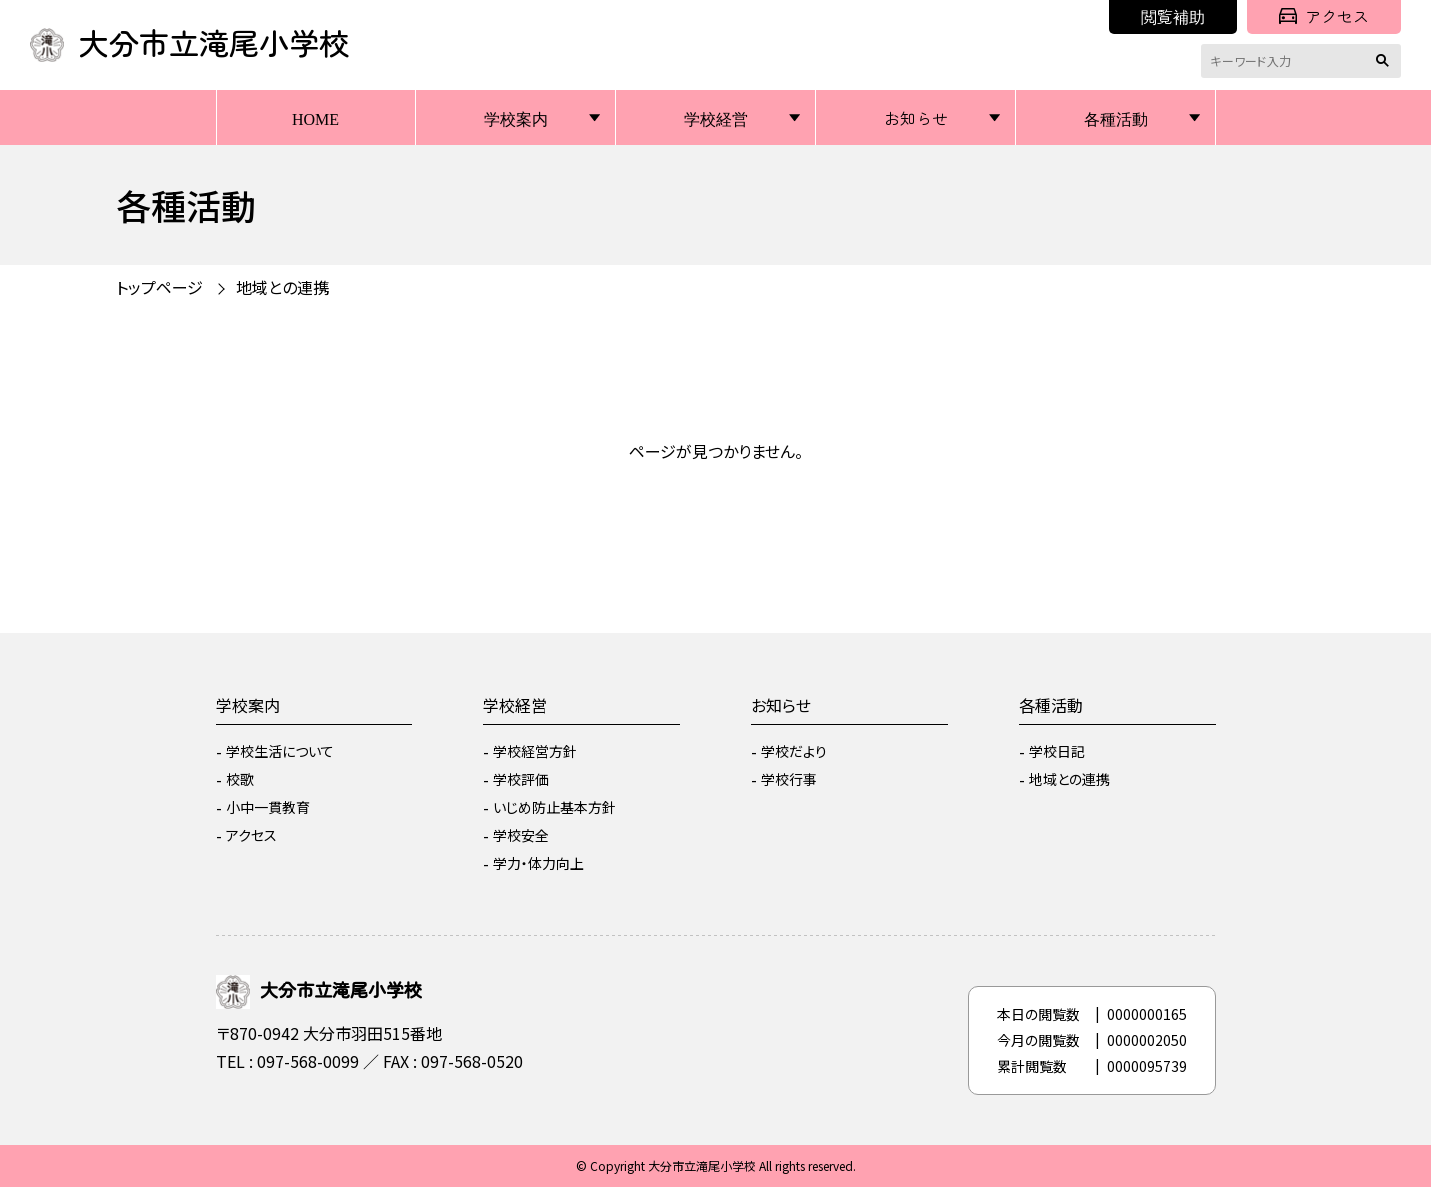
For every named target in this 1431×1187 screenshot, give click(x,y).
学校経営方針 (535, 751)
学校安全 (521, 835)
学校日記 (1057, 751)
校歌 (240, 779)
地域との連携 (282, 287)
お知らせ (916, 118)
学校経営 (716, 118)
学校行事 (789, 779)
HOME (315, 118)
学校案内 (516, 118)
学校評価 (521, 779)
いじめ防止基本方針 (554, 807)
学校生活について (280, 751)
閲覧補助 (1173, 16)
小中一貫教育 (268, 807)
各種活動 (1116, 118)
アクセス (1324, 16)
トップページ (159, 287)
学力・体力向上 (538, 863)
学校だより (794, 751)
